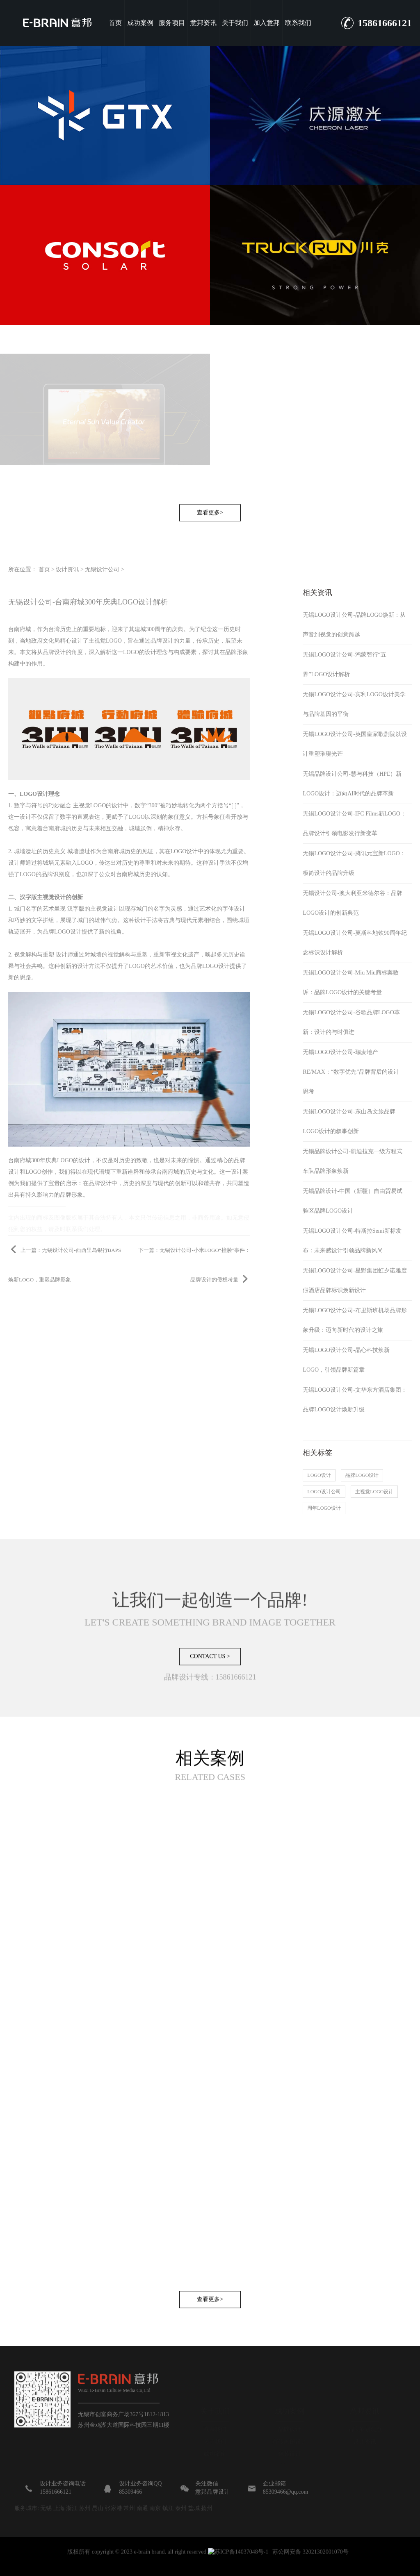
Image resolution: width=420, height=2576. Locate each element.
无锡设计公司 (102, 569)
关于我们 (235, 22)
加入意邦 (266, 22)
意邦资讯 (203, 22)
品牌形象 (236, 652)
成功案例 (140, 22)
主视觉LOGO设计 (374, 1492)
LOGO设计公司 (323, 1492)
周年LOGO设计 (323, 1508)
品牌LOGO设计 (62, 932)
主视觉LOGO (105, 641)
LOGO (131, 652)
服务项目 (172, 22)
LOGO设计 (184, 851)
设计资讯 (67, 569)
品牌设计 (162, 641)
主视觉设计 (104, 909)
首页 (115, 22)
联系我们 (298, 22)
